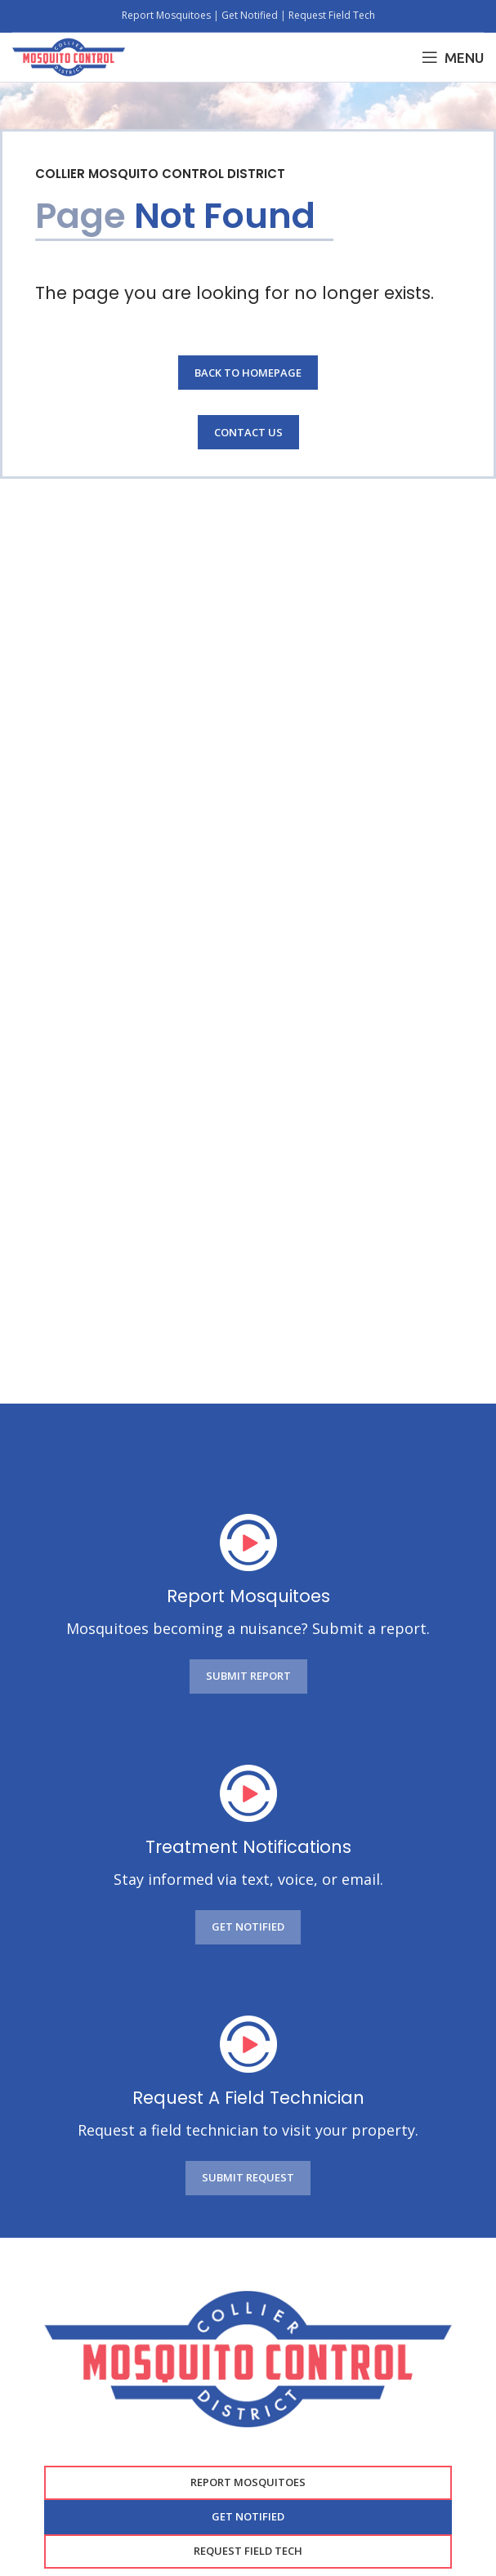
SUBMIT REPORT (248, 1675)
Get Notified (249, 15)
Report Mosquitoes (167, 15)
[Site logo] (68, 55)
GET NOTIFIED (248, 1926)
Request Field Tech (331, 15)
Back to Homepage (248, 372)
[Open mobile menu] (452, 57)
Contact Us (248, 432)
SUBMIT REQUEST (248, 2177)
